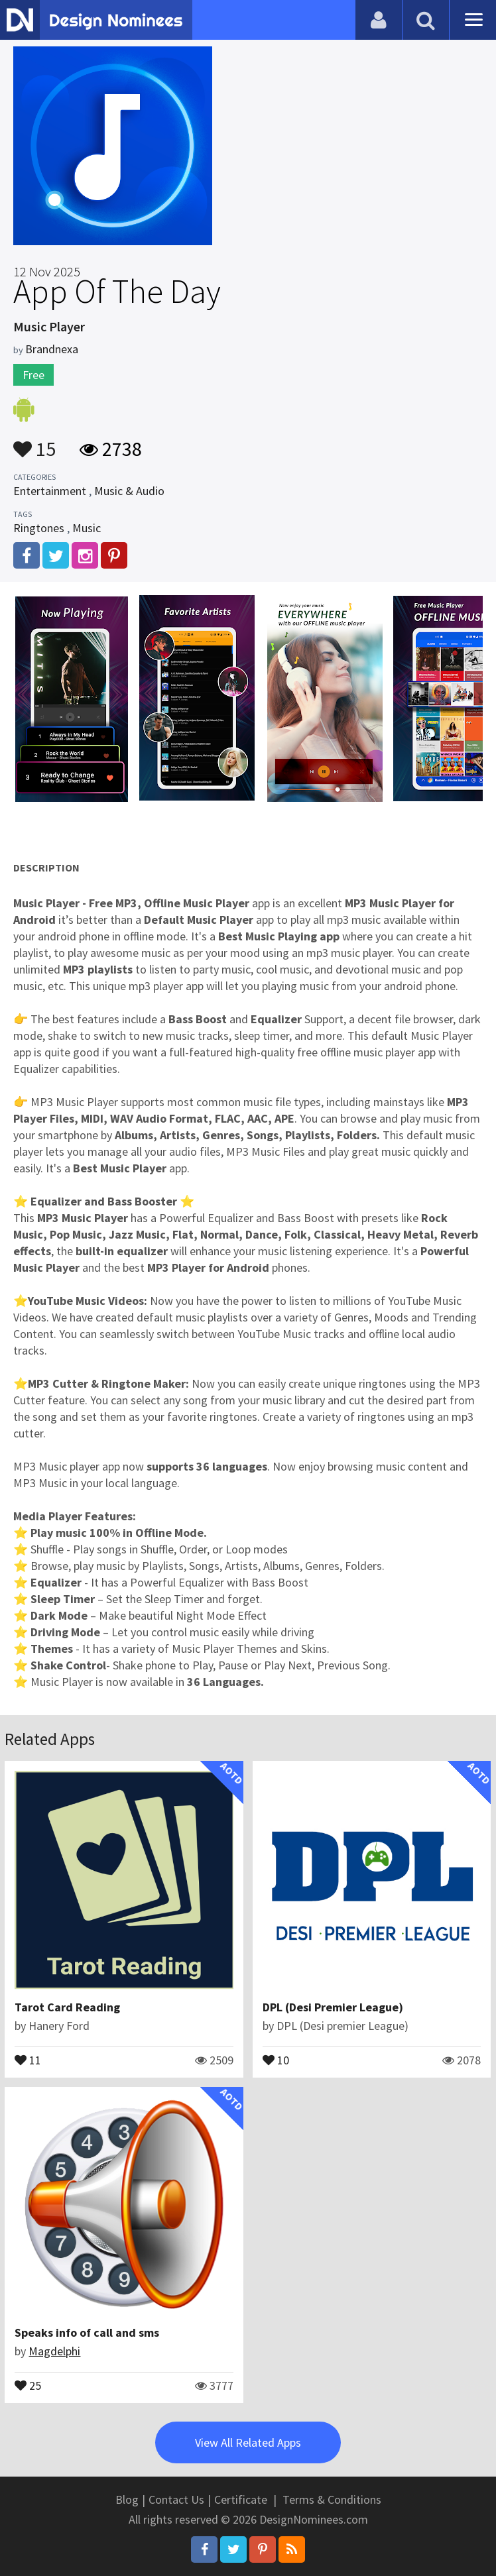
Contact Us (176, 2499)
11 (28, 2059)
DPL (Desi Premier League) (333, 2007)
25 (28, 2384)
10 (276, 2059)
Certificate (240, 2499)
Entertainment (49, 490)
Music (86, 527)
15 (34, 442)
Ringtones (38, 527)
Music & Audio (129, 490)
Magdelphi (54, 2351)
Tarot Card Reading (67, 2007)
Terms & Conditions (331, 2499)
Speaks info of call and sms (87, 2332)
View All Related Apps (248, 2442)
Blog (127, 2499)
